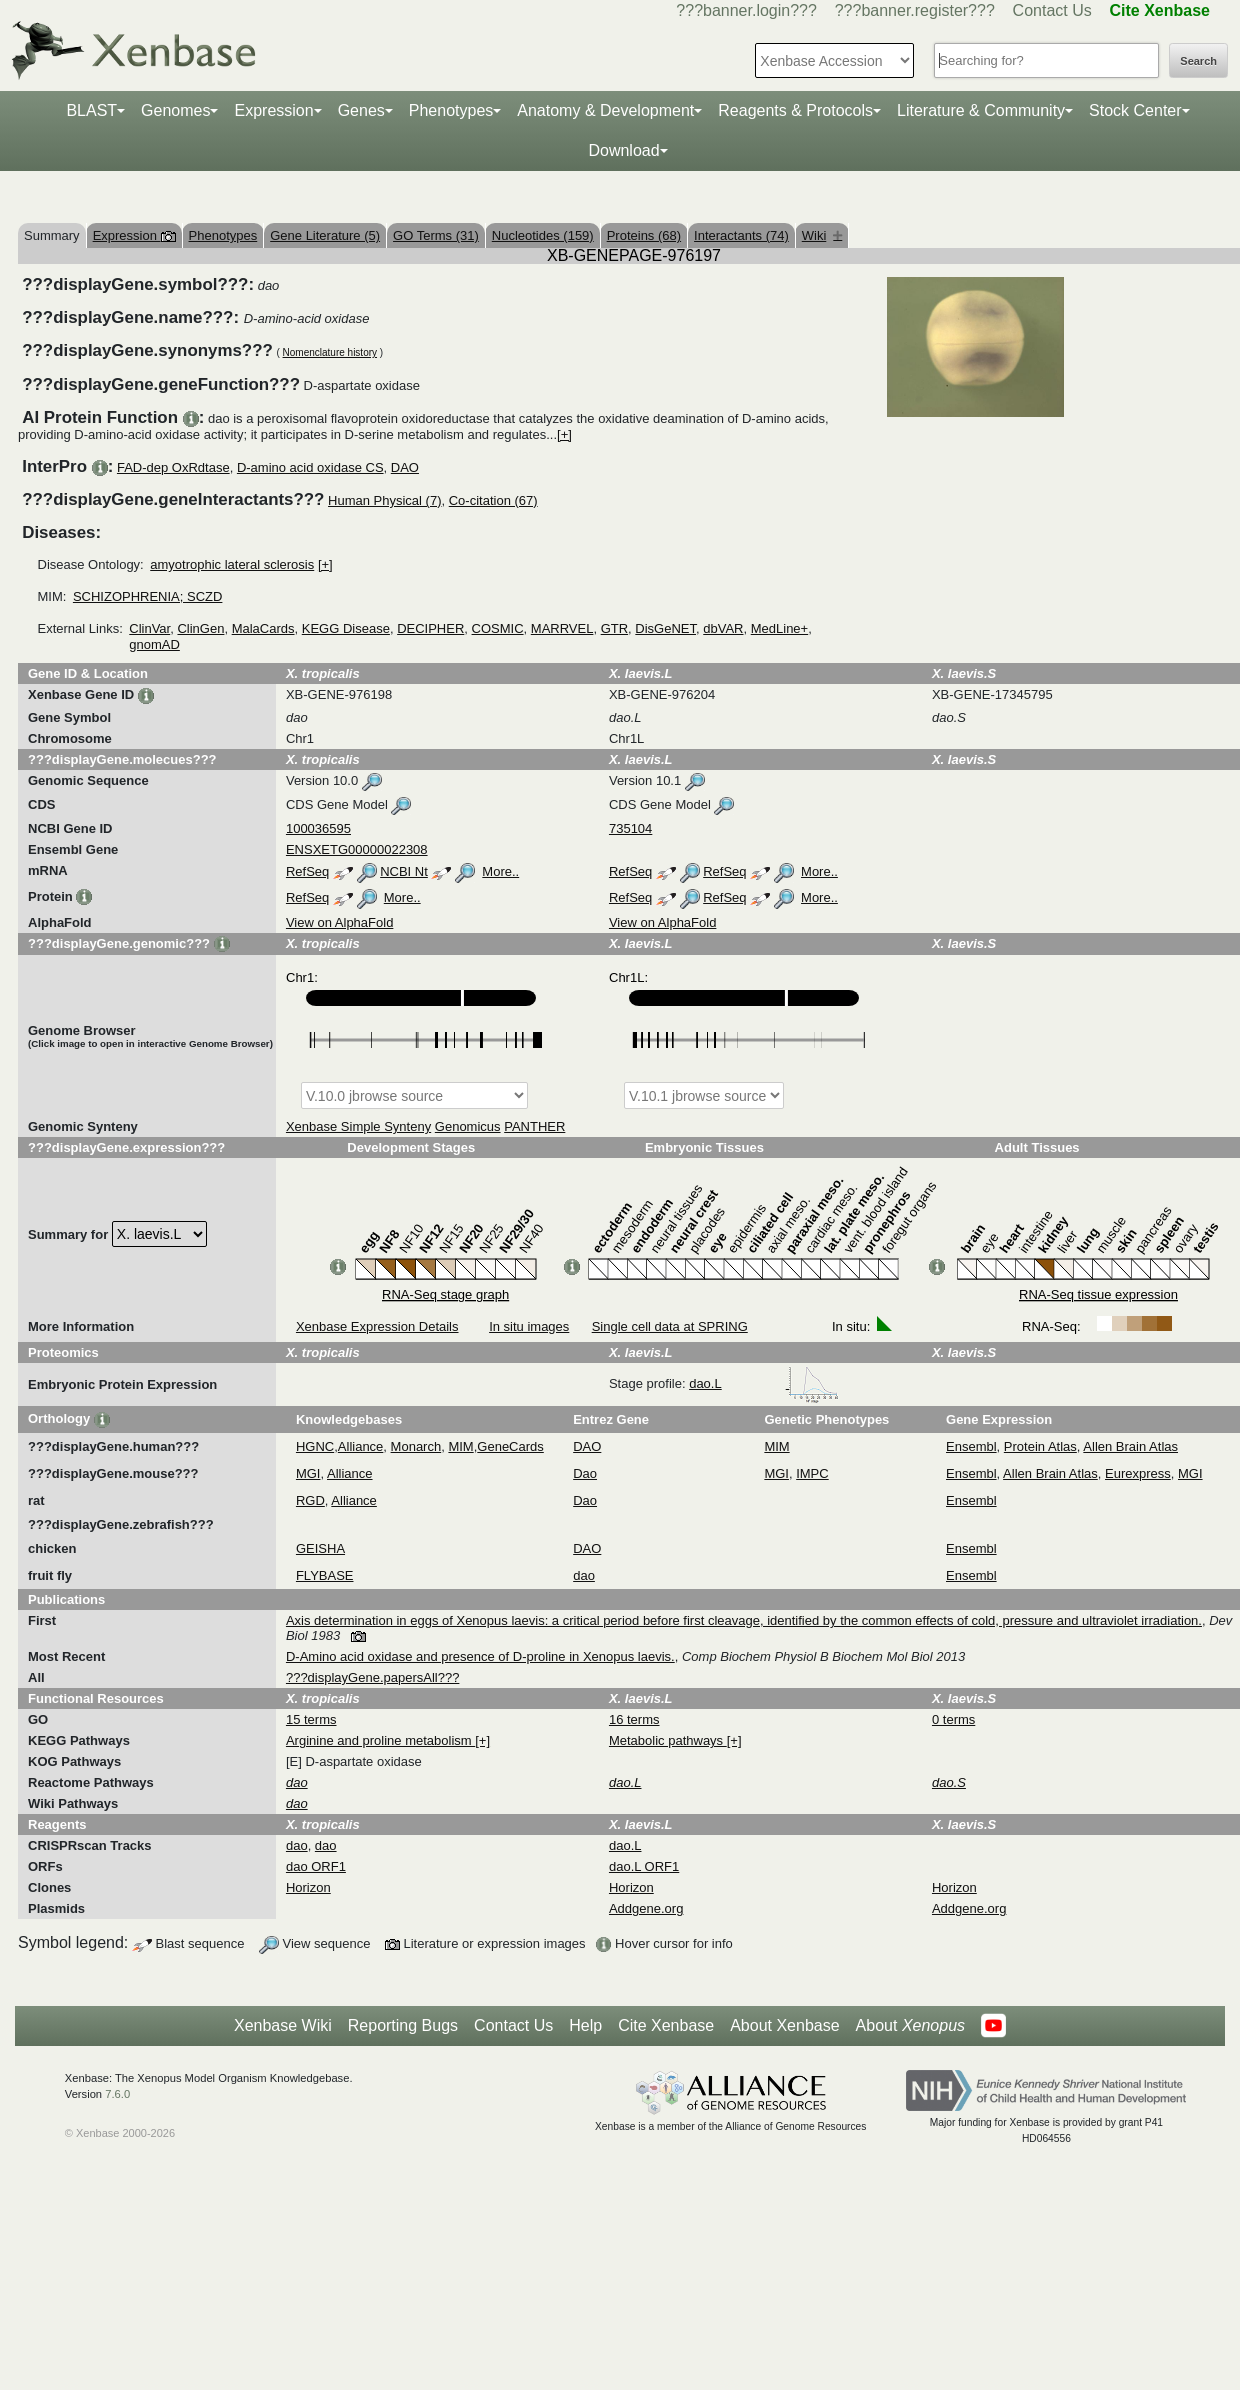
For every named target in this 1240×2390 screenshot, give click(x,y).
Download (623, 150)
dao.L (764, 1383)
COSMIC (498, 628)
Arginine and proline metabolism (380, 1740)
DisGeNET (665, 628)
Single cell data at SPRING (670, 1326)
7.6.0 (117, 2094)
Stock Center (1135, 110)
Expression (273, 110)
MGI (308, 1473)
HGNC (315, 1446)
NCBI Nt (404, 871)
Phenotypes (451, 110)
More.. (500, 871)
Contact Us (1052, 10)
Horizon (308, 1887)
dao (584, 1575)
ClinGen (200, 628)
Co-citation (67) (493, 500)
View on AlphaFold (339, 922)
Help (585, 2025)
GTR (614, 628)
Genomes (175, 110)
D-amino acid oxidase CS (310, 467)
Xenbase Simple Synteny (358, 1126)
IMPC (812, 1473)
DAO (405, 467)
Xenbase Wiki (283, 2025)
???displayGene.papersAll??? (372, 1677)
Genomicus (468, 1126)
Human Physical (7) (384, 500)
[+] (564, 434)
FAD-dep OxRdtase (173, 467)
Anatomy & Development (605, 110)
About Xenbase (784, 2025)
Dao (585, 1473)
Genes (361, 110)
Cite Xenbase (666, 2025)
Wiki (822, 235)
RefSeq (307, 871)
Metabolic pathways (668, 1740)
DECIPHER (430, 628)
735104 (630, 828)
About (910, 2026)
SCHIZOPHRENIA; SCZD (148, 596)
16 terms (634, 1719)
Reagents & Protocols (795, 110)
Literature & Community (981, 110)
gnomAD (154, 644)
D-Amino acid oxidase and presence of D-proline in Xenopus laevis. (480, 1656)
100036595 (318, 828)
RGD (310, 1500)
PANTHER (534, 1126)
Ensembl (971, 1446)
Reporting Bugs (403, 2025)
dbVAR (723, 628)
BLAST (91, 110)
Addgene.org (646, 1908)
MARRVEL (562, 628)
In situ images (529, 1326)
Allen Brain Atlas (1130, 1446)
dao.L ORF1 (644, 1866)
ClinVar (149, 628)
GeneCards (510, 1446)
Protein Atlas (1040, 1446)
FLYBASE (325, 1575)
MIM (460, 1446)
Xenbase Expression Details (377, 1326)
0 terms (953, 1719)
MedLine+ (779, 628)
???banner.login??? (746, 10)
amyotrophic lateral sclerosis (232, 564)
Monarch (416, 1446)
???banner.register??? (915, 10)
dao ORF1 (316, 1866)
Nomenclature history (330, 352)
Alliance (361, 1446)
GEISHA (320, 1548)
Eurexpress (1138, 1473)
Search (1198, 61)
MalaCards (263, 628)
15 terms (311, 1719)
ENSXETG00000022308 (357, 849)
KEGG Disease (346, 628)
